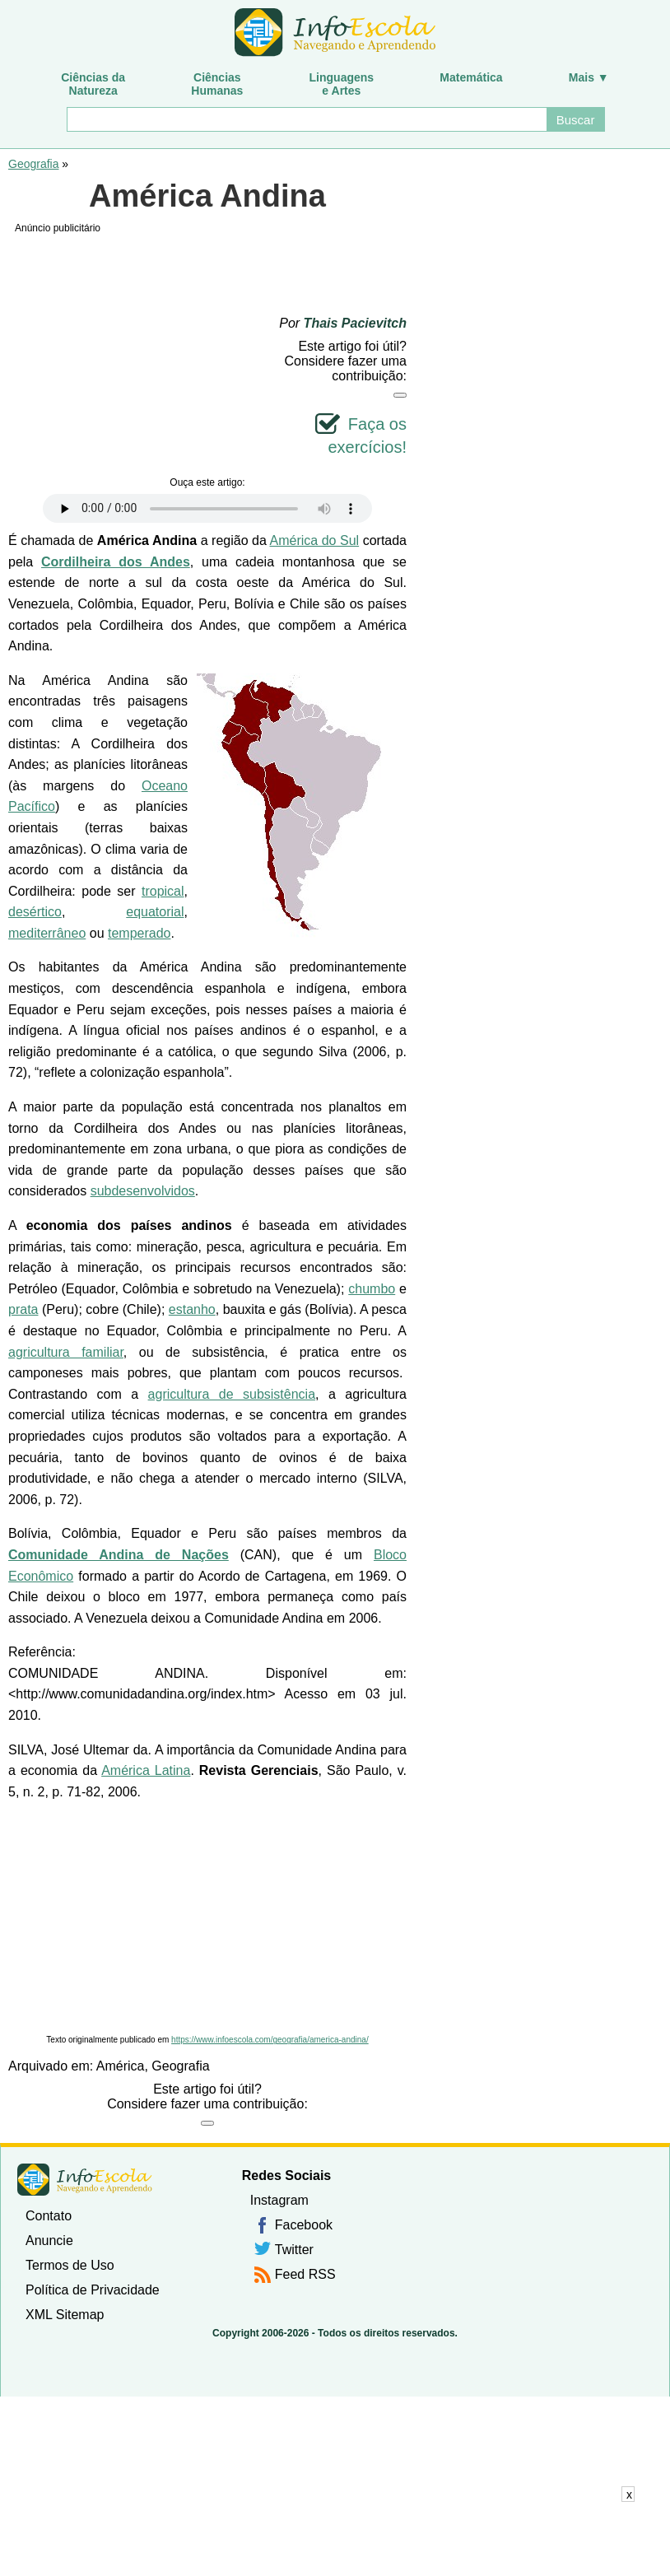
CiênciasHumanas (217, 84)
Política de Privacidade (93, 2290)
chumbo (371, 1289)
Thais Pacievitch (355, 323)
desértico (35, 912)
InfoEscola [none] (84, 2180)
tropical (163, 891)
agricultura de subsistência (231, 1394)
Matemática (471, 77)
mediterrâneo (47, 933)
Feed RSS (305, 2274)
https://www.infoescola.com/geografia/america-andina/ (270, 2039)
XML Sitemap (65, 2315)
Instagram (279, 2200)
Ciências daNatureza (93, 84)
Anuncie (49, 2241)
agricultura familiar (65, 1352)
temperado (139, 933)
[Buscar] (305, 119)
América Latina (145, 1770)
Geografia (33, 163)
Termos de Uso (70, 2265)
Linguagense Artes (342, 84)
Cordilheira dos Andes (115, 562)
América (120, 2066)
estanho (192, 1309)
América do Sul (315, 540)
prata (23, 1309)
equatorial (155, 912)
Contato (49, 2216)
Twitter (294, 2250)
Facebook (304, 2225)
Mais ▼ (589, 77)
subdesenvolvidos (143, 1191)
